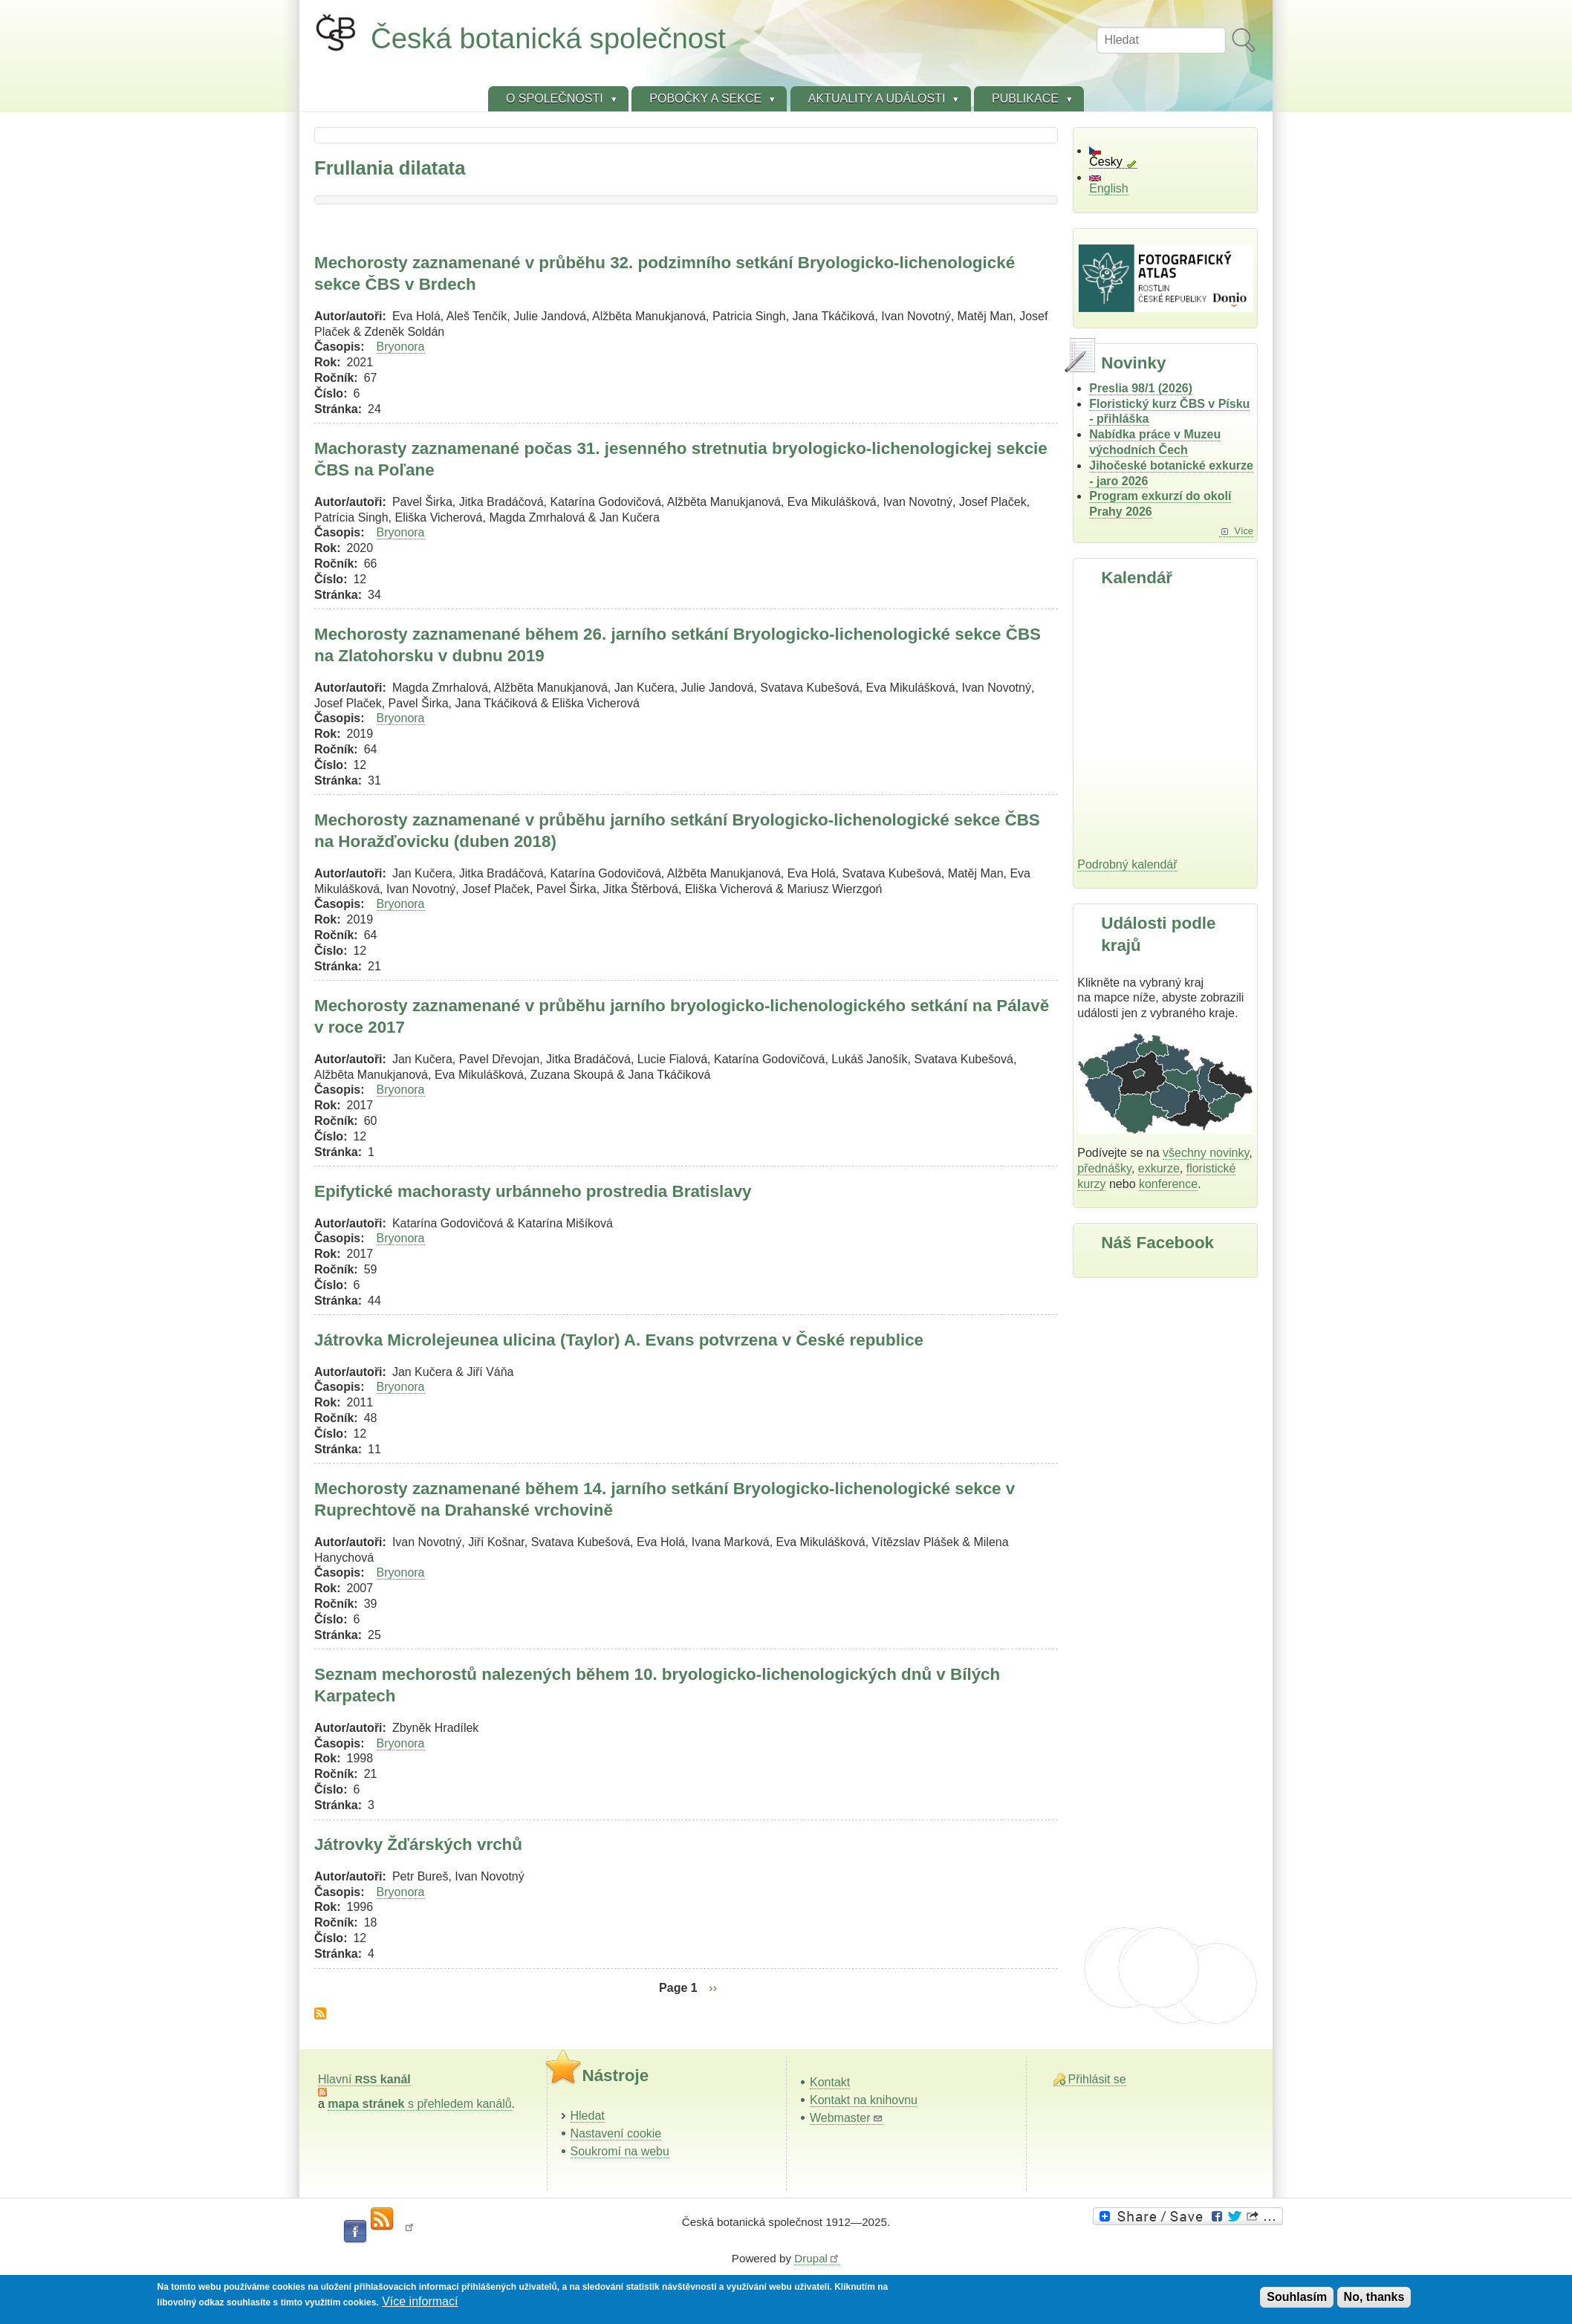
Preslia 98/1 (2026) (1140, 388)
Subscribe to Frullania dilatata (320, 2013)
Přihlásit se (1097, 2079)
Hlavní (364, 2079)
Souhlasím (1297, 2297)
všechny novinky (1206, 1152)
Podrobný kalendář (1127, 864)
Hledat (588, 2115)
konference (1168, 1184)
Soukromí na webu (620, 2151)
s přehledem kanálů (419, 2103)
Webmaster (846, 2118)
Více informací (420, 2301)
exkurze (1159, 1168)
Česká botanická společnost (548, 38)
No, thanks (1374, 2297)
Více (1243, 530)
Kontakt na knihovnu (863, 2100)
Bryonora (401, 346)
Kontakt (830, 2082)
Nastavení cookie (616, 2133)
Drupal (817, 2258)
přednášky (1104, 1168)
